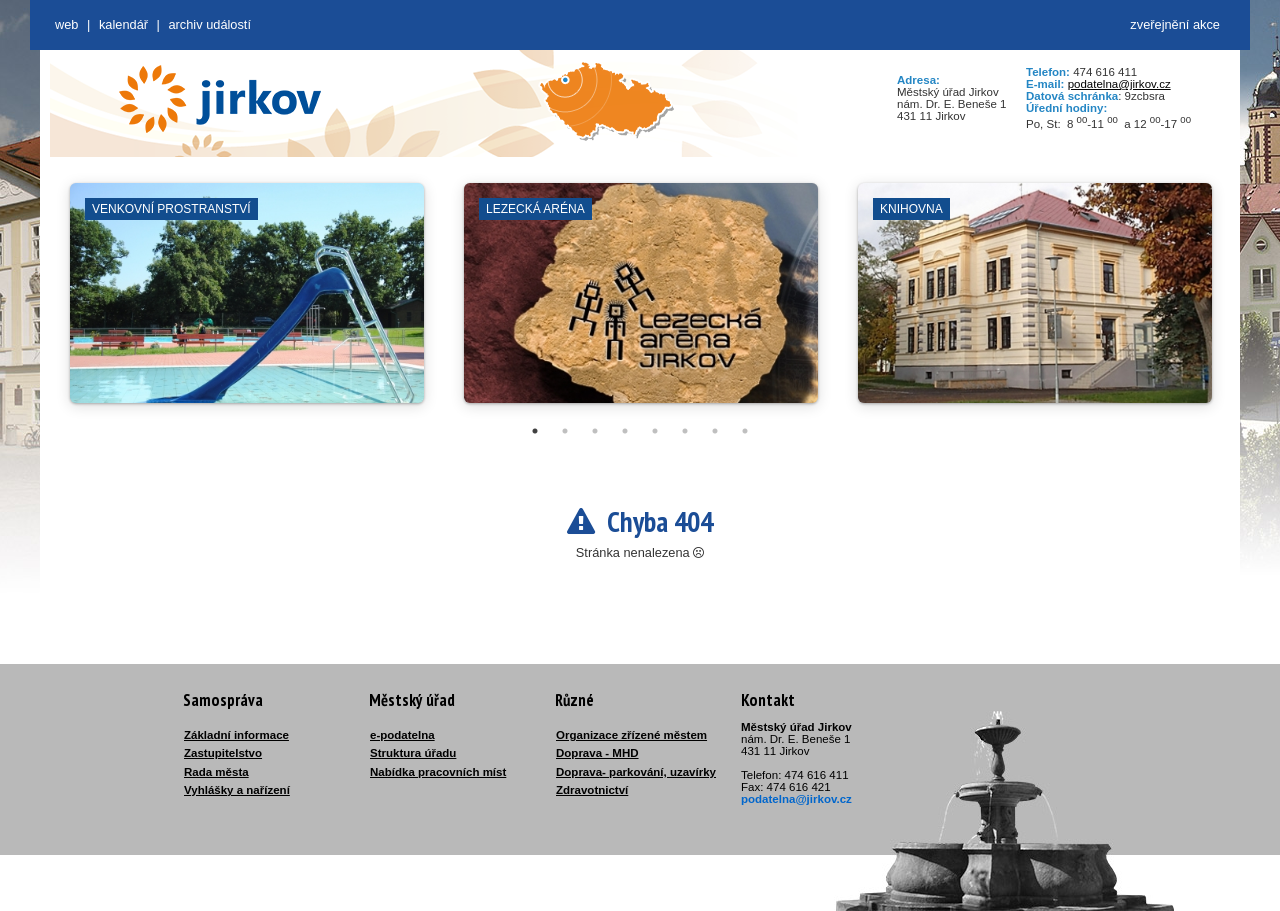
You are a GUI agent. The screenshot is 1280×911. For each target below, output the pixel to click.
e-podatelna (402, 735)
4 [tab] (625, 431)
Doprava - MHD (597, 753)
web (66, 24)
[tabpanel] (247, 303)
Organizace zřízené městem (631, 735)
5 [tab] (655, 431)
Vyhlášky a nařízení (237, 790)
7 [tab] (715, 431)
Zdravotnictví (592, 790)
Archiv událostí (209, 24)
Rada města (216, 772)
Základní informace (236, 735)
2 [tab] (565, 431)
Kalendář (123, 24)
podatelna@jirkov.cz (1119, 84)
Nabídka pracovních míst (438, 772)
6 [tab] (685, 431)
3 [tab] (595, 431)
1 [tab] (535, 431)
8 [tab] (745, 431)
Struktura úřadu (413, 753)
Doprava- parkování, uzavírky (636, 772)
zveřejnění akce (1175, 24)
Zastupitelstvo (223, 753)
